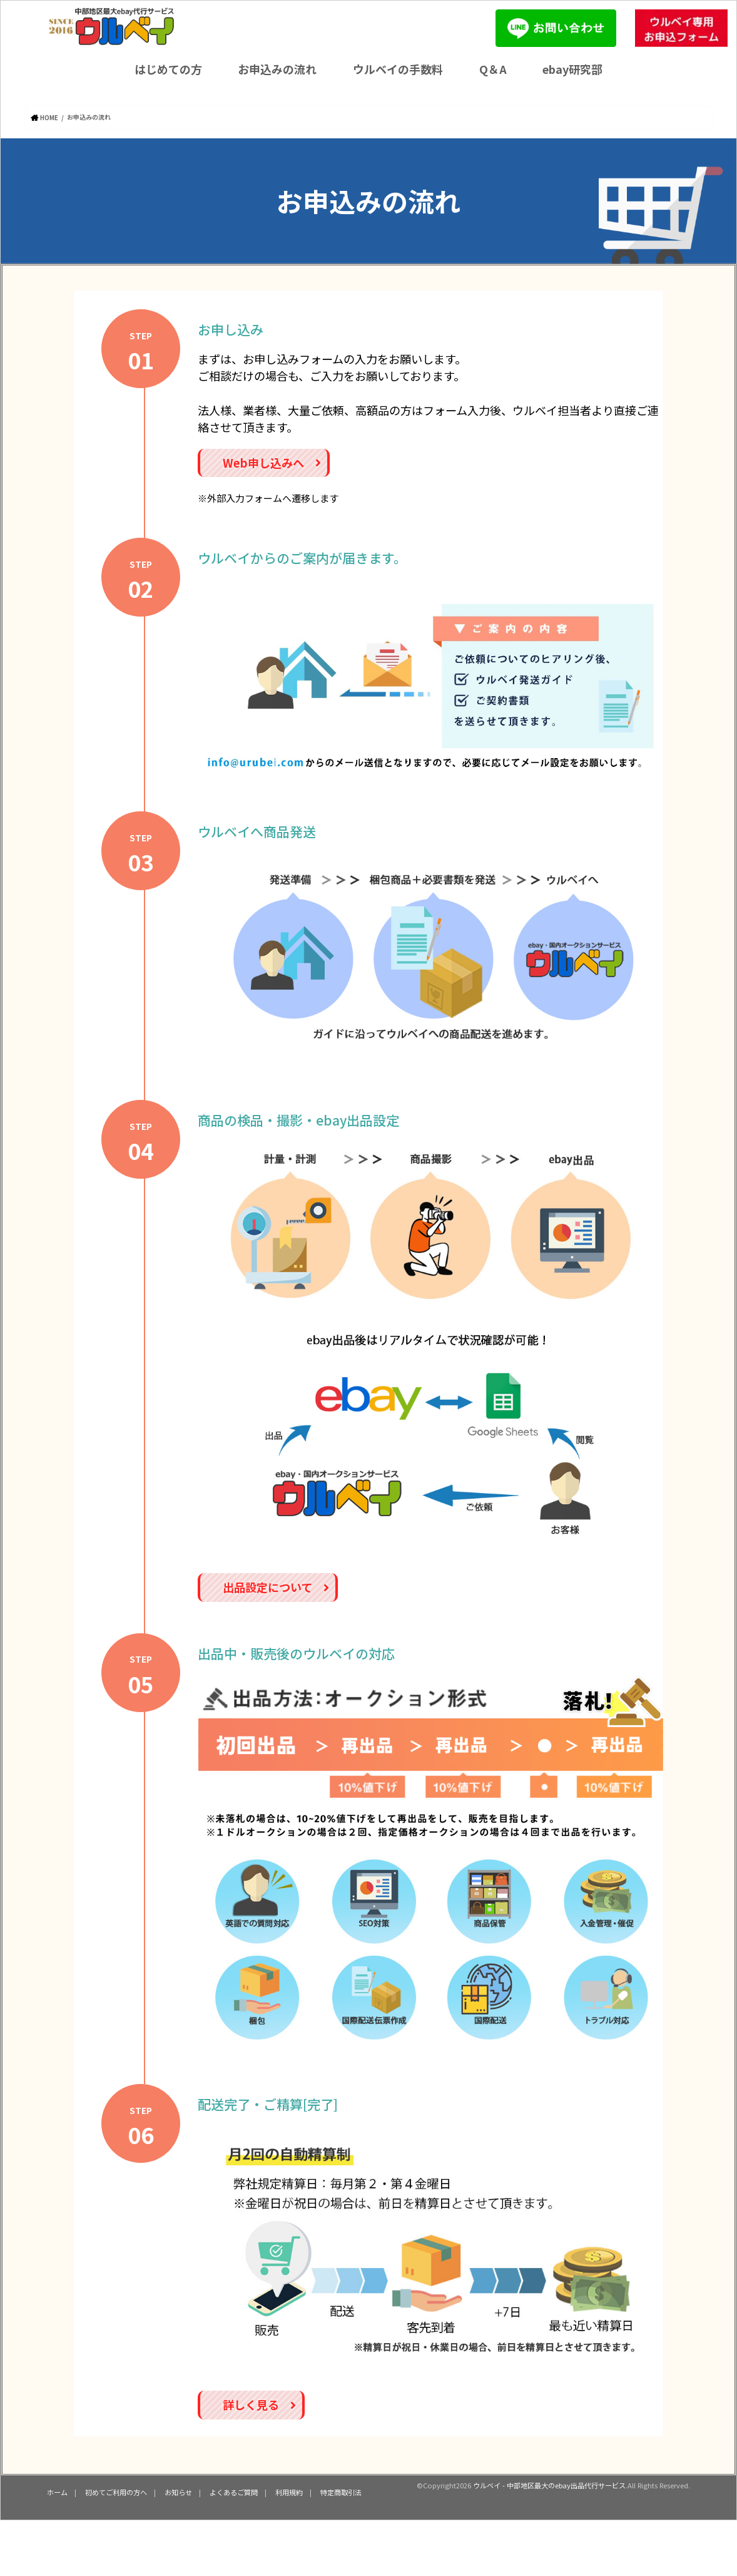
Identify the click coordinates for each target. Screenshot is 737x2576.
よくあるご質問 (234, 2491)
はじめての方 (168, 69)
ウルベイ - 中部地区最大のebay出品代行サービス (549, 2485)
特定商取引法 (341, 2491)
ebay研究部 (572, 69)
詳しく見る (259, 2404)
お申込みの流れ (277, 69)
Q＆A (493, 69)
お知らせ (178, 2491)
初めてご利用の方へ (116, 2491)
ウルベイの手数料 (398, 69)
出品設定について (275, 1586)
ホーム (57, 2491)
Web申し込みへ (271, 462)
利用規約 (289, 2491)
